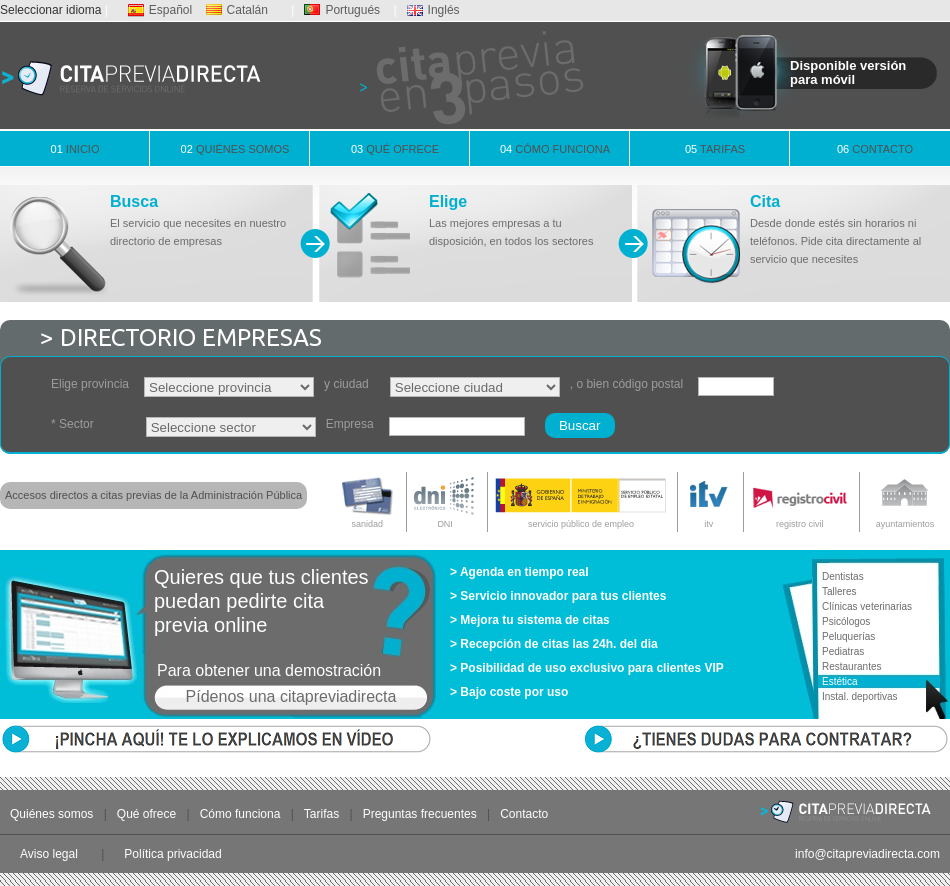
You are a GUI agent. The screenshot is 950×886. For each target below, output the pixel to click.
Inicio (75, 149)
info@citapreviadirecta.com (867, 854)
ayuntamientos (905, 500)
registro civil (800, 500)
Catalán (237, 10)
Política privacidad (172, 854)
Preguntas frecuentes (420, 814)
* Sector (72, 424)
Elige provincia (90, 384)
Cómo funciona (555, 149)
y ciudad (346, 384)
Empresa (350, 424)
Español (160, 10)
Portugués (342, 10)
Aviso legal (49, 854)
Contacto (875, 149)
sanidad (367, 500)
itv (708, 500)
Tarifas (715, 149)
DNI (445, 500)
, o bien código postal (626, 384)
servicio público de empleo (581, 500)
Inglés (433, 10)
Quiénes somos (235, 149)
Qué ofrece (395, 149)
